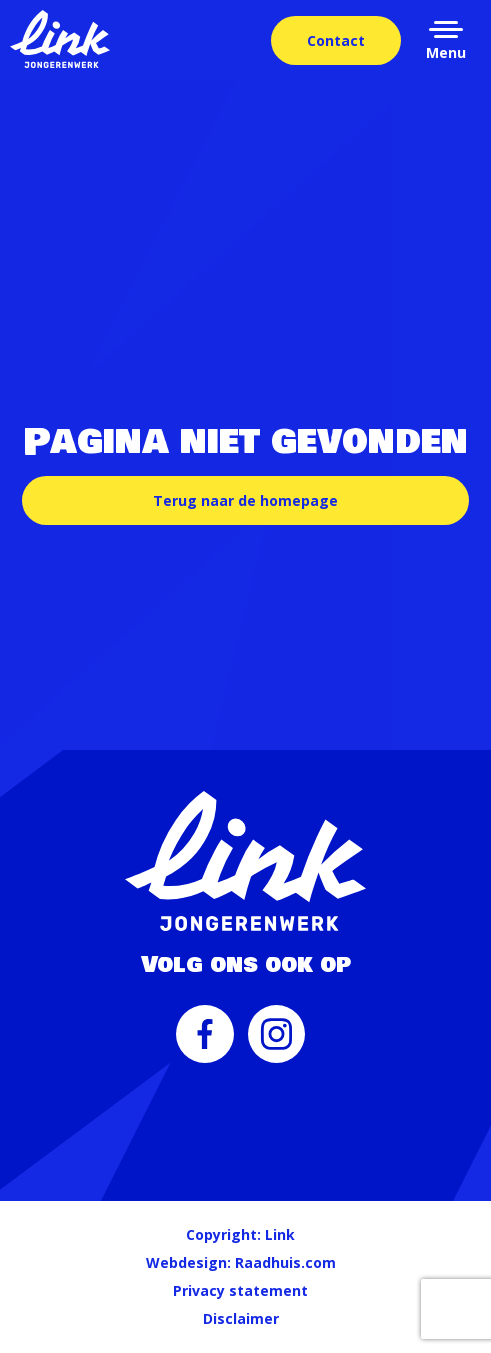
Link (280, 1234)
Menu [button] (446, 52)
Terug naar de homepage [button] (245, 500)
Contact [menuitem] (336, 40)
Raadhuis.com (285, 1262)
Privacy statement (240, 1290)
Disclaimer (241, 1318)
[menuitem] (205, 1044)
